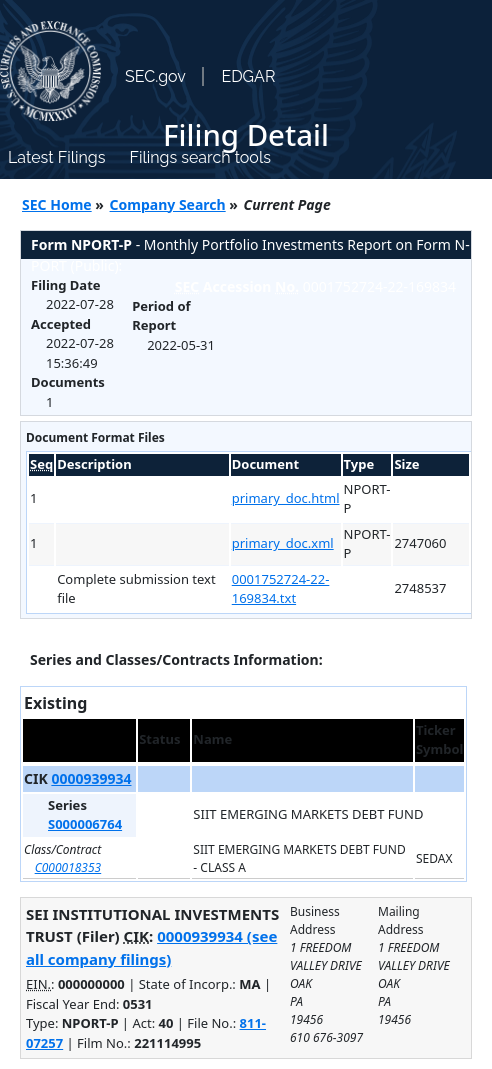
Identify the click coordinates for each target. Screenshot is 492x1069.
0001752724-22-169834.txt (281, 589)
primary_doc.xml (283, 543)
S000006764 (85, 824)
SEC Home (57, 204)
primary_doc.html (286, 498)
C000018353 (68, 867)
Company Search (168, 204)
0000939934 (91, 778)
